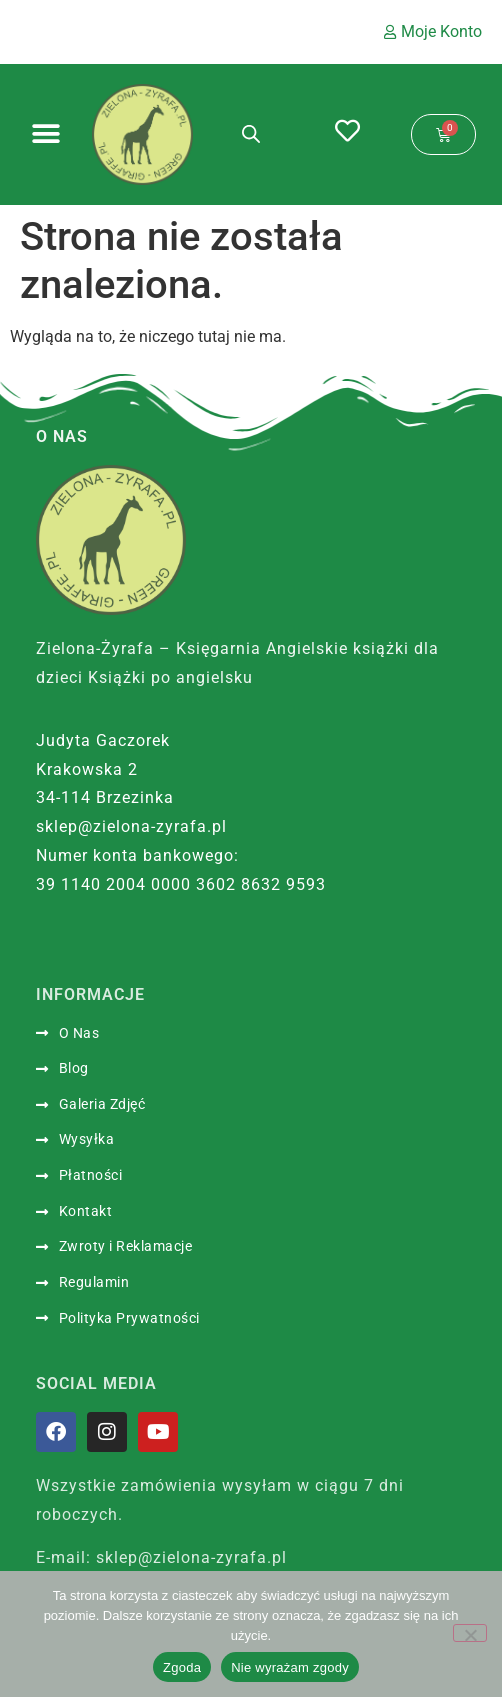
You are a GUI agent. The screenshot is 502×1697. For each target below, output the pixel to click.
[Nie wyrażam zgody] (470, 1633)
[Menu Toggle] (46, 134)
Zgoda (182, 1667)
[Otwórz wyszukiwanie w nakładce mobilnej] (251, 134)
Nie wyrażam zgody (290, 1667)
